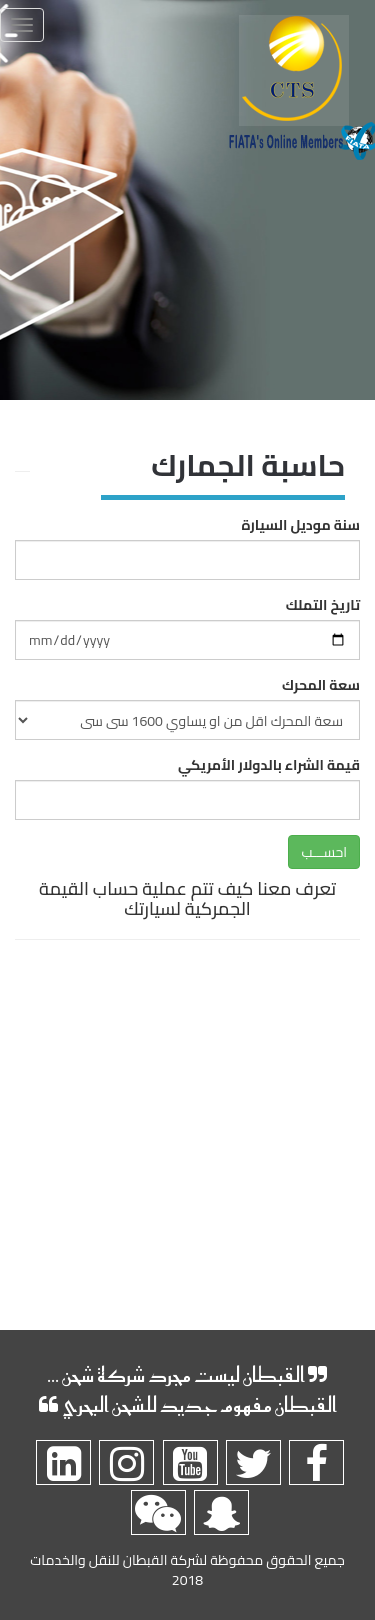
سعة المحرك (321, 685)
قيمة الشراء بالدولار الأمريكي (269, 765)
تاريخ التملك (323, 605)
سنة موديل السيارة (301, 525)
